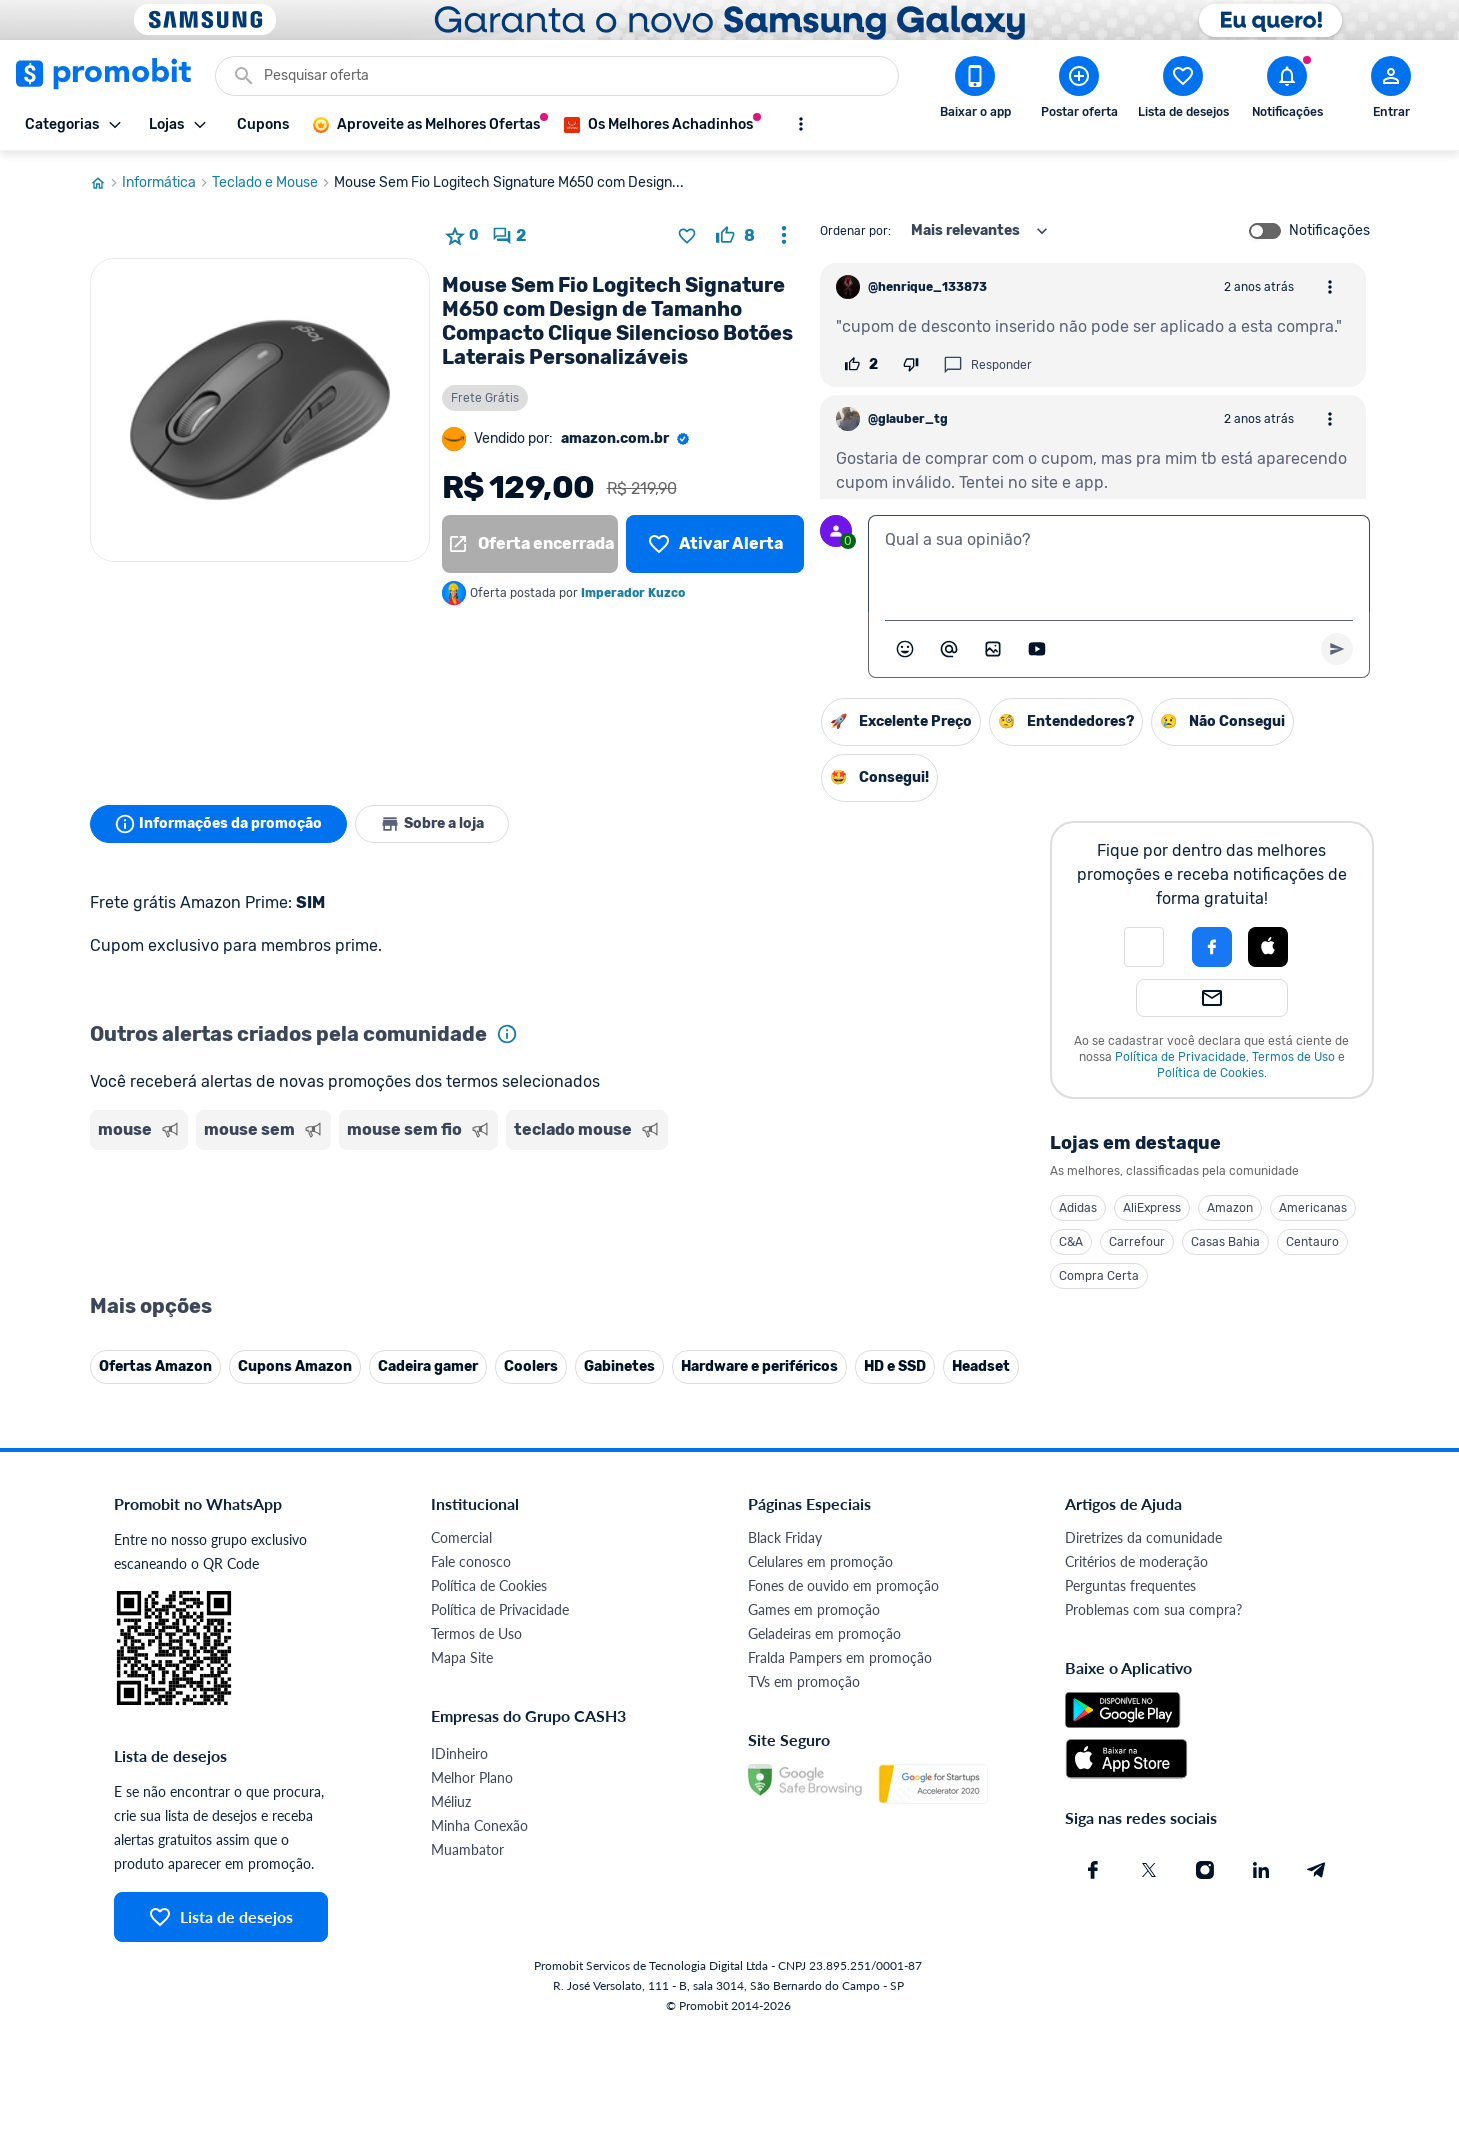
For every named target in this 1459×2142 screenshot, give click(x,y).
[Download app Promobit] (975, 91)
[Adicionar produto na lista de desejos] (687, 236)
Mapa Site (462, 1657)
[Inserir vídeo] (1037, 649)
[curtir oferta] (735, 236)
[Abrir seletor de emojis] (905, 649)
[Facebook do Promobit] (1093, 1870)
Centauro (1312, 1242)
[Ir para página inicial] (106, 183)
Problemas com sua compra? (1153, 1609)
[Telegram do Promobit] (1317, 1870)
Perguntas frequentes (1130, 1585)
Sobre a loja (432, 824)
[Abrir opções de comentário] (1330, 287)
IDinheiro (459, 1753)
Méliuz (451, 1801)
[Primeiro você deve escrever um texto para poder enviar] (1337, 649)
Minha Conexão (479, 1825)
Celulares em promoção (820, 1561)
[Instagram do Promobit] (1205, 1870)
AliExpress (1152, 1208)
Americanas (1313, 1208)
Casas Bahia (1225, 1242)
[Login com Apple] (1268, 947)
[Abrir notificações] (1287, 91)
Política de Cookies (1210, 1073)
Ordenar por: (855, 231)
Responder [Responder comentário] (987, 365)
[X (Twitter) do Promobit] (1149, 1870)
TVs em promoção (804, 1681)
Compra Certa (1099, 1276)
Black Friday (785, 1537)
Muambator (467, 1849)
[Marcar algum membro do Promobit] (949, 649)
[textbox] (1119, 564)
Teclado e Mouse (273, 183)
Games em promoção (814, 1609)
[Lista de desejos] (714, 544)
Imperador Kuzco (633, 593)
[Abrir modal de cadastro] (1391, 91)
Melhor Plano (472, 1777)
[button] (1144, 947)
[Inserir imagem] (993, 649)
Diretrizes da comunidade (1143, 1537)
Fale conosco (471, 1561)
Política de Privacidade (1180, 1057)
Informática (167, 183)
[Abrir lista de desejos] (1183, 91)
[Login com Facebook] (1212, 947)
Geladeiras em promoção (824, 1633)
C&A (1071, 1242)
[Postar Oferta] (1079, 91)
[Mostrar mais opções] (801, 124)
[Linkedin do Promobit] (1261, 1870)
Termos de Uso (1293, 1057)
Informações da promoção (218, 824)
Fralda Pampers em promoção (840, 1657)
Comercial (461, 1537)
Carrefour (1137, 1242)
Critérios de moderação (1136, 1561)
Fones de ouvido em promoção (843, 1585)
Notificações (1329, 231)
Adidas (1078, 1208)
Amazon (1230, 1208)
